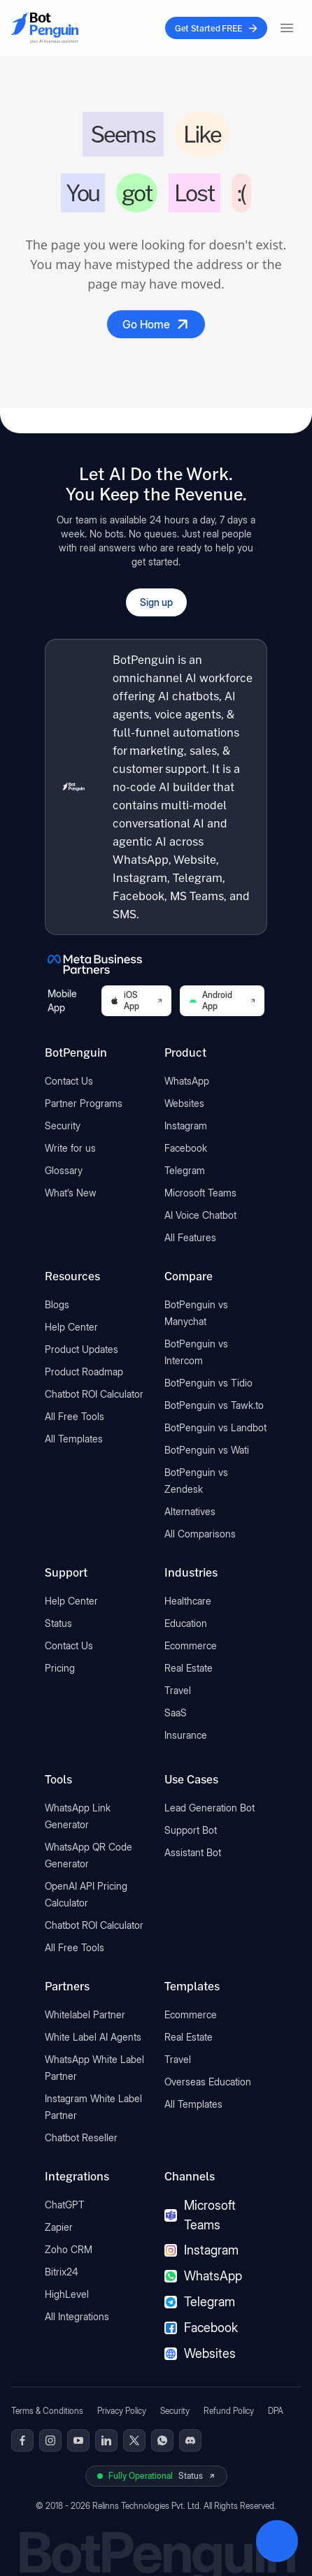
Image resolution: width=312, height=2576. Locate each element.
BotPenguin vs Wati (206, 1450)
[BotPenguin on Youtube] (78, 2440)
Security (62, 1125)
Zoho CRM (68, 2249)
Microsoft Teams (200, 1193)
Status (58, 1623)
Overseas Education (207, 2081)
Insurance (185, 1735)
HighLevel (67, 2294)
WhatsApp (186, 1081)
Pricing (60, 1668)
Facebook (185, 1148)
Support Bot (190, 1830)
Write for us (70, 1148)
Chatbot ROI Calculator (94, 1394)
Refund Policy (229, 2410)
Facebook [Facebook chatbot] (201, 2327)
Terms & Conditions (47, 2410)
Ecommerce (190, 1645)
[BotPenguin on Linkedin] (106, 2440)
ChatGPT (65, 2204)
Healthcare (187, 1601)
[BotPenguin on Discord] (190, 2440)
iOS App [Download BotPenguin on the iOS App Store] (136, 1000)
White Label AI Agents (93, 2037)
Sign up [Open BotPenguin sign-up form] (156, 602)
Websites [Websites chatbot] (200, 2353)
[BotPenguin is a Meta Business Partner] (156, 964)
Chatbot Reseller (81, 2137)
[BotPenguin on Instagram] (50, 2440)
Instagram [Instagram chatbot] (201, 2250)
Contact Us (69, 1081)
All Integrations (77, 2316)
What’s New (71, 1193)
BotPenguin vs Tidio (208, 1383)
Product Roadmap (84, 1371)
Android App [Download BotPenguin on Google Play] (222, 1000)
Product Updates (81, 1349)
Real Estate (188, 1668)
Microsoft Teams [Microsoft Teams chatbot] (200, 2215)
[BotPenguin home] (73, 787)
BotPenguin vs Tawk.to (214, 1405)
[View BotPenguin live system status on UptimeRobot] (156, 2476)
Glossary (64, 1170)
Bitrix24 (61, 2272)
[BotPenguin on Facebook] (22, 2440)
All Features (190, 1237)
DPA (275, 2410)
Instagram (185, 1125)
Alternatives (189, 1511)
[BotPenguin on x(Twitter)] (134, 2440)
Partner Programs (83, 1103)
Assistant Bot (192, 1852)
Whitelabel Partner (85, 2014)
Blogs (57, 1304)
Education (185, 1623)
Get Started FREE (216, 28)
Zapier (59, 2227)
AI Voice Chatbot (200, 1215)
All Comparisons (200, 1534)
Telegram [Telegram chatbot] (199, 2301)
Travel (177, 1690)
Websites (184, 1103)
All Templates (74, 1439)
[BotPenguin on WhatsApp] (162, 2440)
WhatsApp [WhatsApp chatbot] (203, 2276)
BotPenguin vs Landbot (215, 1427)
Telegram (184, 1170)
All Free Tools (74, 1416)
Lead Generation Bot (209, 1808)
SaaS (175, 1712)
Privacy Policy (121, 2410)
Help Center (71, 1327)
